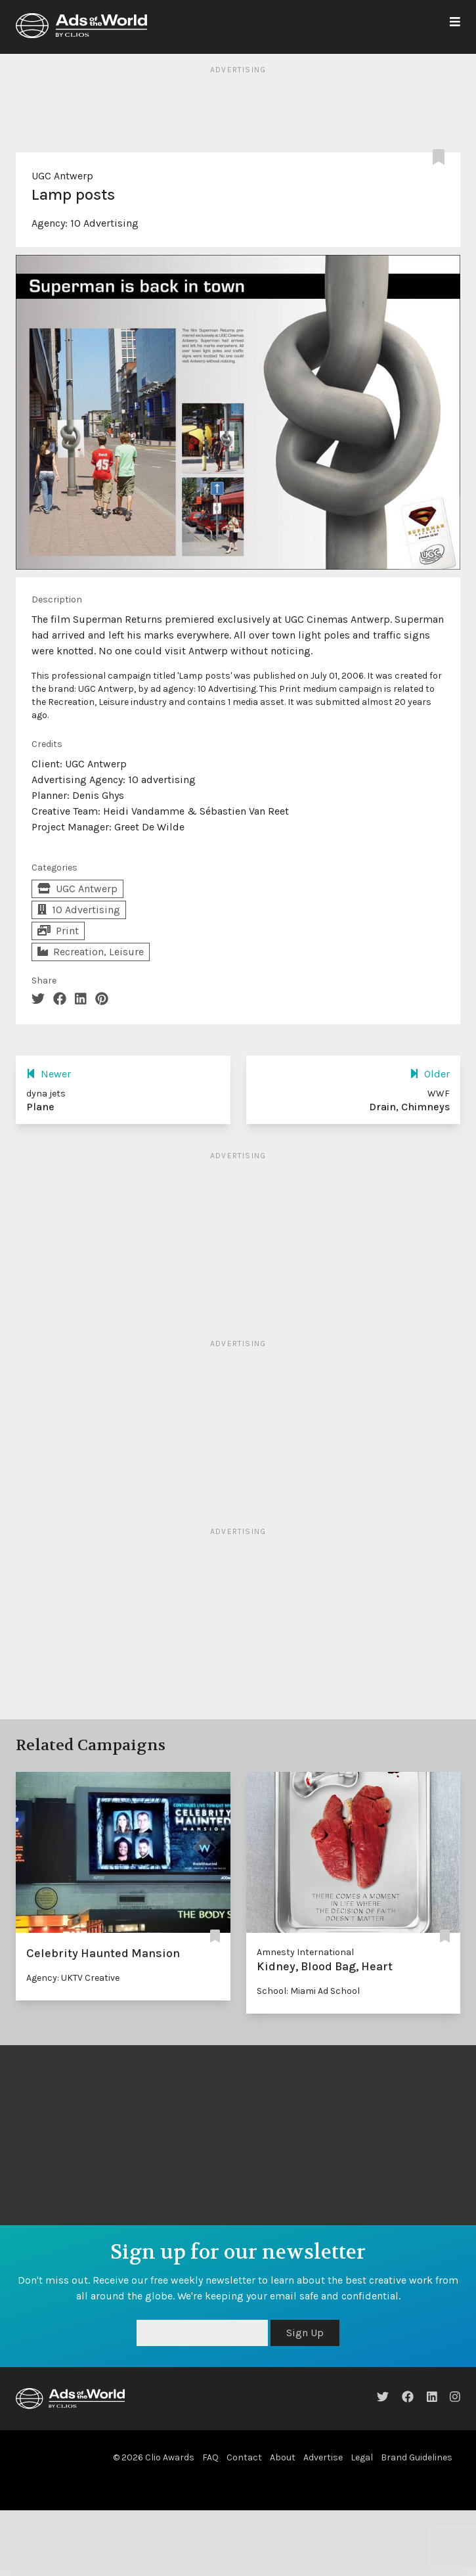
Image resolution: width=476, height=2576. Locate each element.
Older (430, 1074)
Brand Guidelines (416, 2457)
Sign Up (305, 2332)
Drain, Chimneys (409, 1106)
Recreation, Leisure (90, 951)
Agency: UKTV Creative (72, 1977)
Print (58, 930)
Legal (362, 2457)
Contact (244, 2457)
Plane (40, 1106)
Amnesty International (305, 1952)
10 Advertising (104, 223)
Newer (48, 1074)
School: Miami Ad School (308, 1991)
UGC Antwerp (62, 175)
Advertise (323, 2457)
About (282, 2457)
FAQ (210, 2457)
